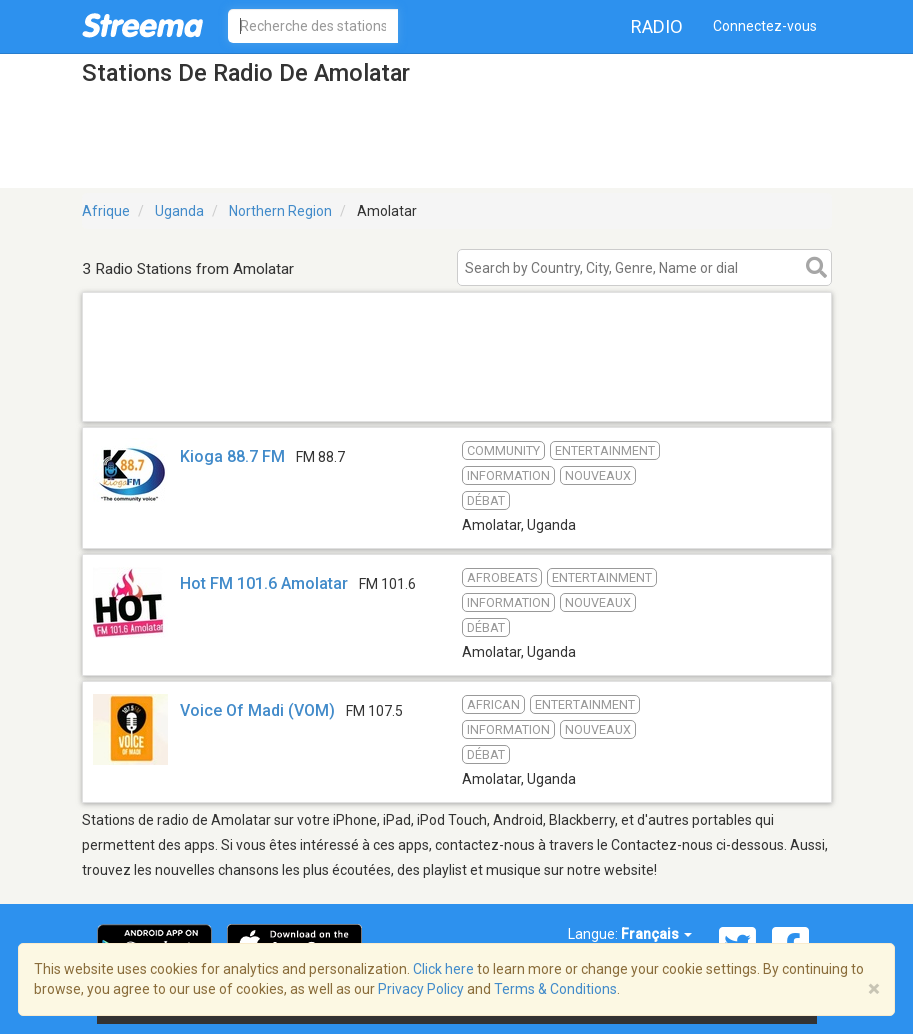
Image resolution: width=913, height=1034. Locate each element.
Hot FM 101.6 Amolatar (264, 583)
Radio (657, 26)
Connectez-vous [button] (765, 26)
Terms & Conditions (555, 989)
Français (656, 934)
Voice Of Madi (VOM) (257, 710)
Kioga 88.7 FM (232, 456)
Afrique (106, 211)
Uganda (179, 211)
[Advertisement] (457, 395)
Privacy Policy (421, 989)
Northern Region (280, 211)
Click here (443, 969)
